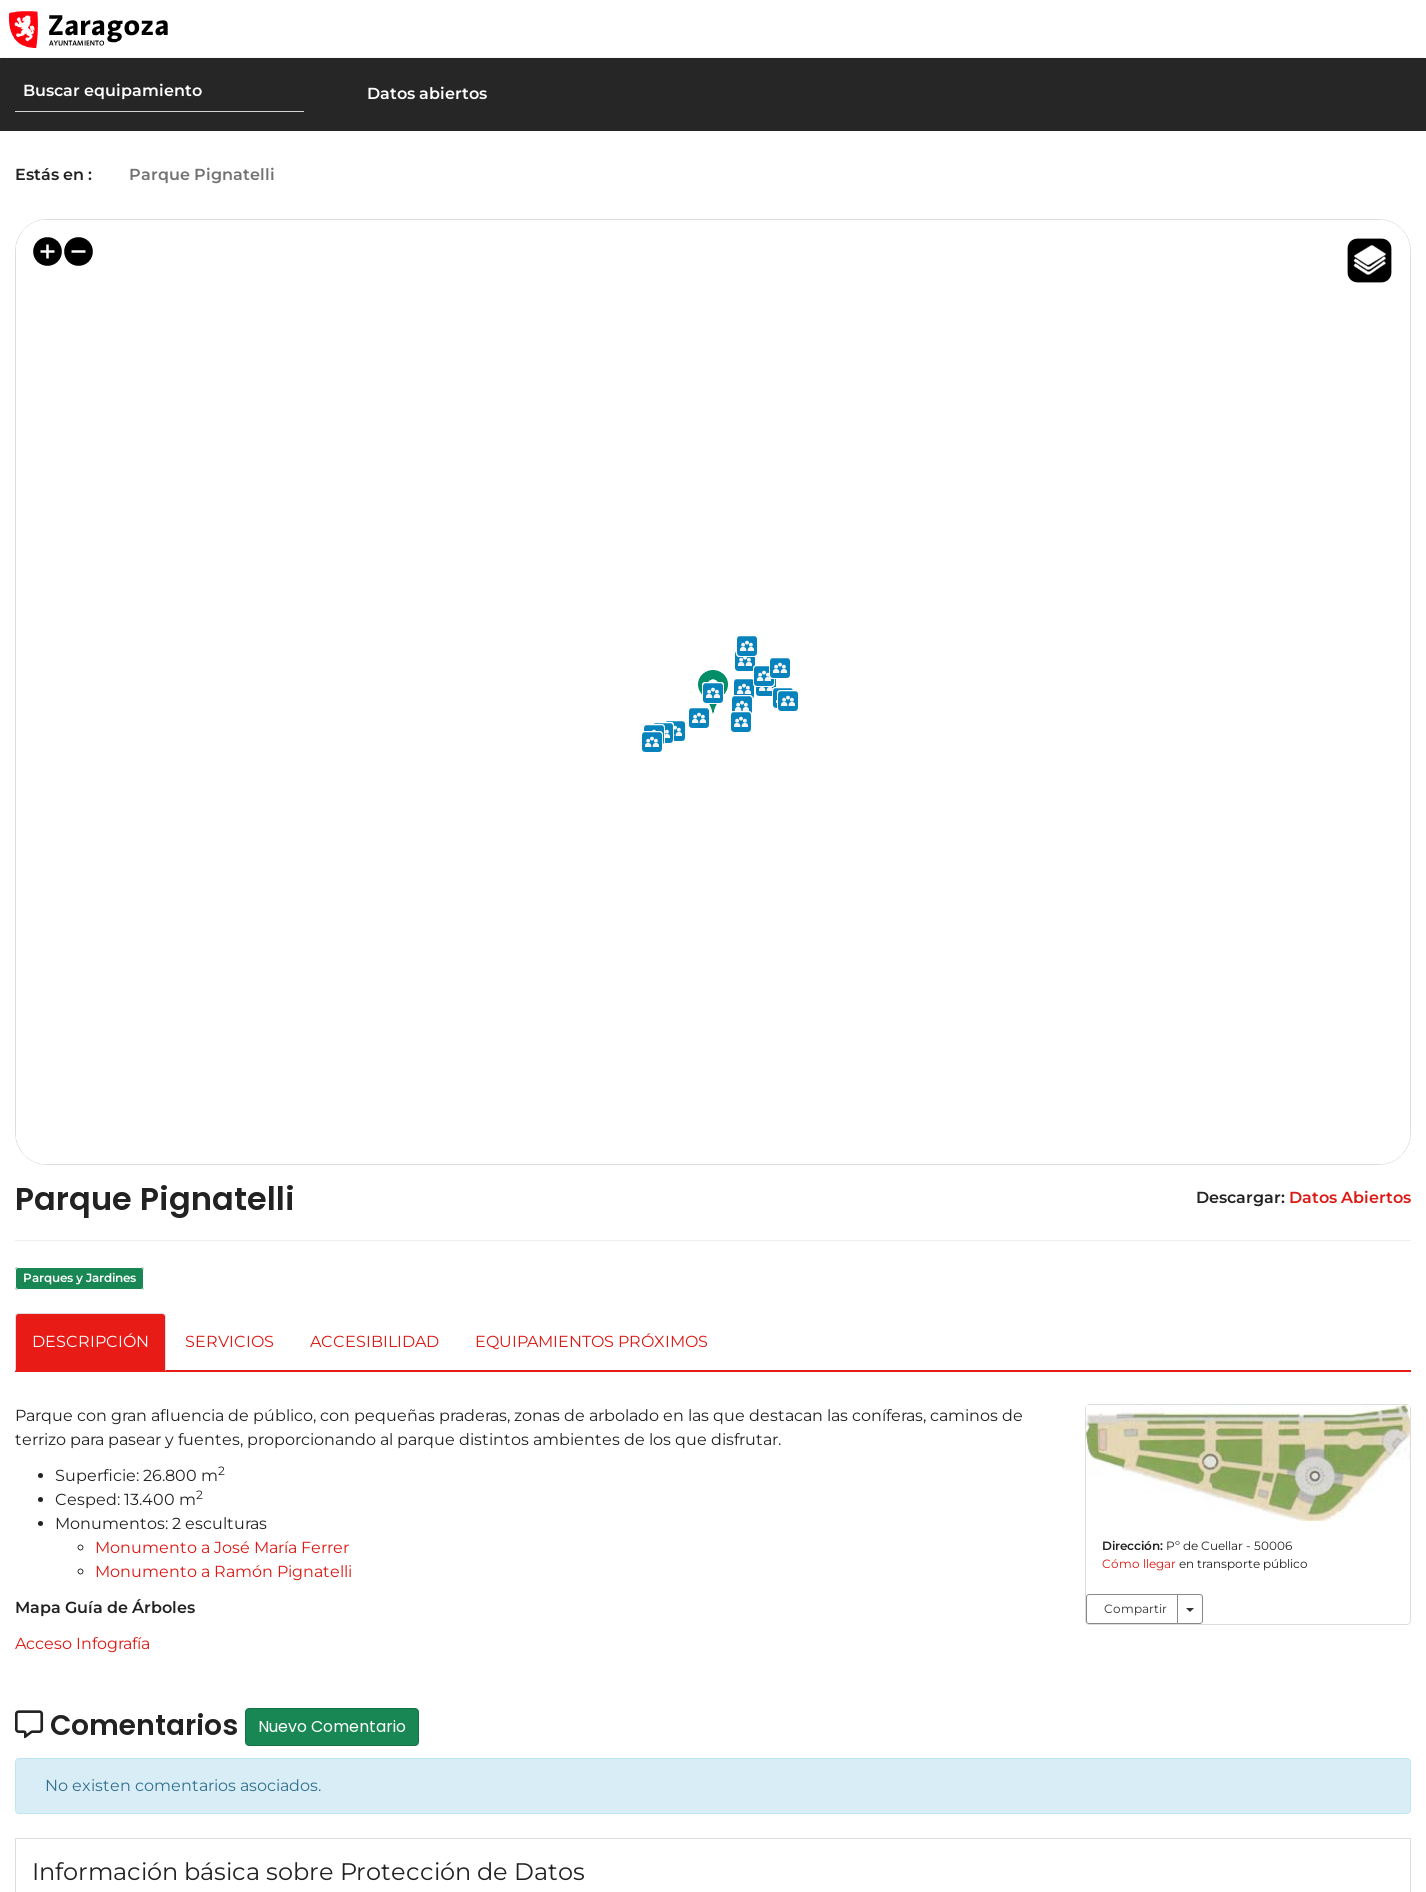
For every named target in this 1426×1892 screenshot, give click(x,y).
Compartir (1135, 1608)
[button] (1316, 29)
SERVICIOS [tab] (229, 1341)
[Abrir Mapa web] (1397, 29)
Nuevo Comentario (332, 1726)
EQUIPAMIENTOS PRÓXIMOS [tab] (591, 1341)
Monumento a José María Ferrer (222, 1547)
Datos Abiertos (1350, 1197)
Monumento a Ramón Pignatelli (223, 1571)
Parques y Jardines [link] (79, 1277)
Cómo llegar (1144, 1563)
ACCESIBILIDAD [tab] (374, 1341)
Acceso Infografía (82, 1643)
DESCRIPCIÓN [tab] (90, 1341)
